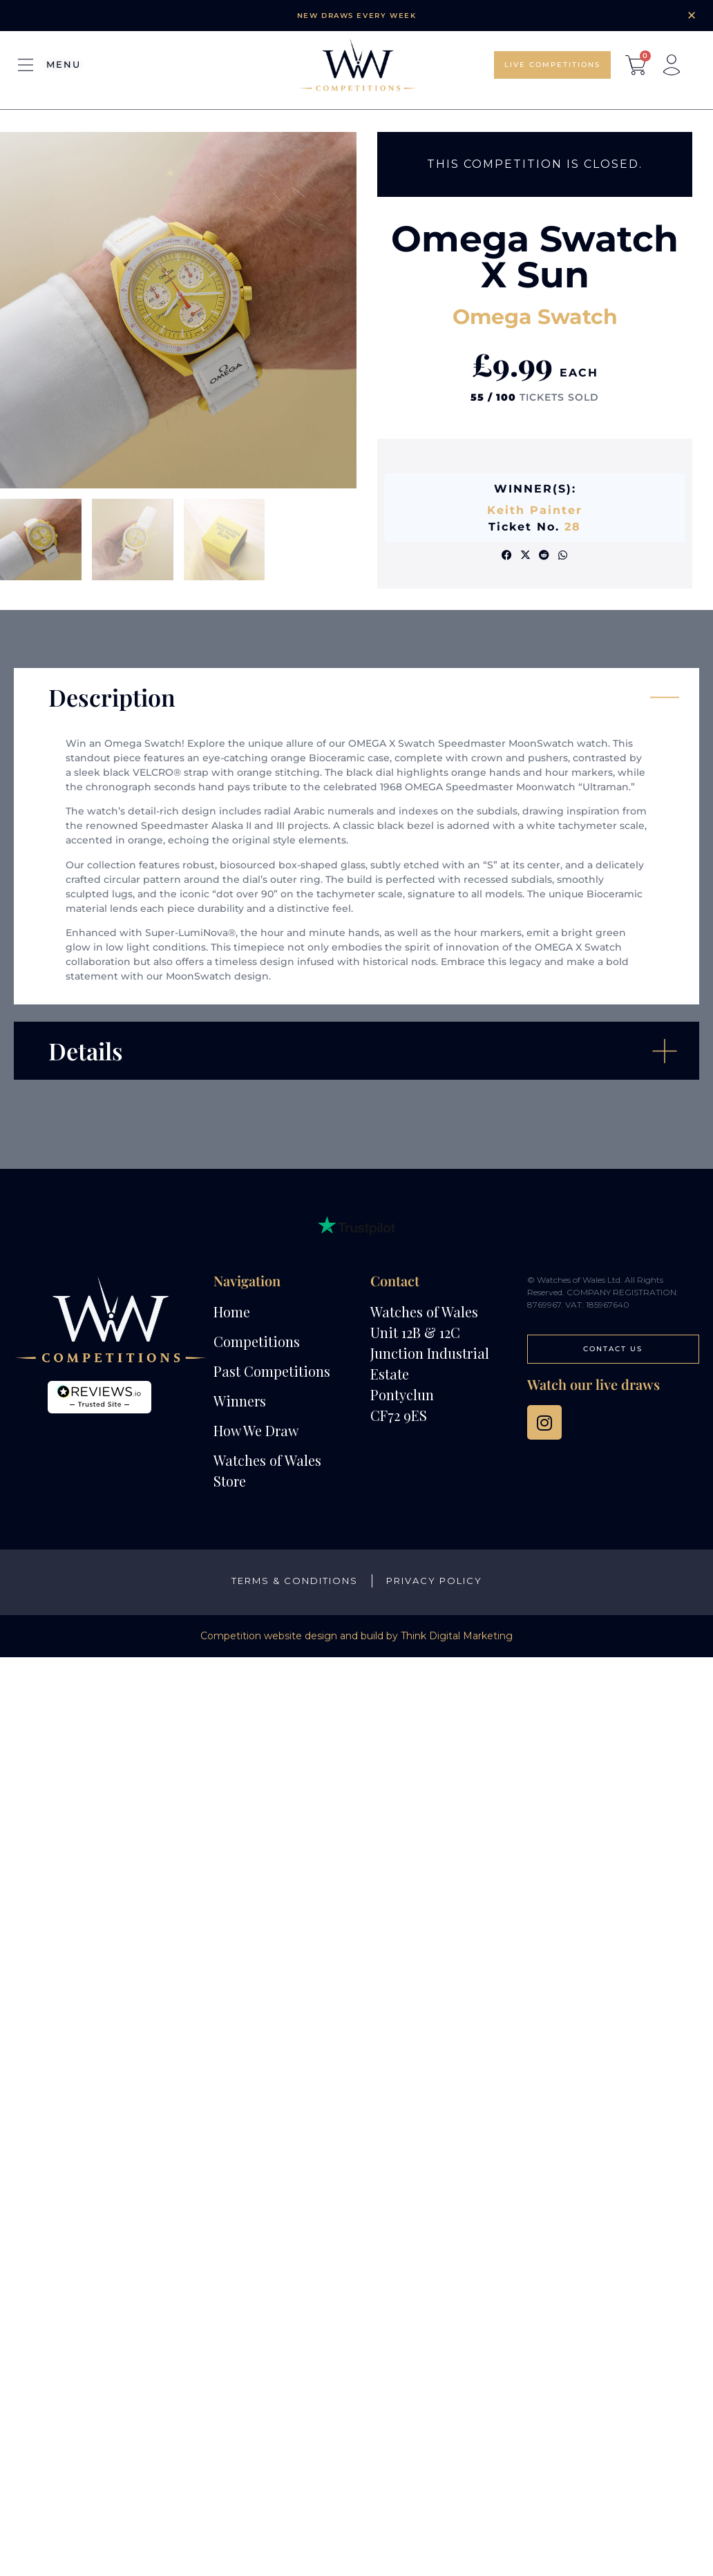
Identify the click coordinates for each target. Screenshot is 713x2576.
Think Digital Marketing (457, 1636)
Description (111, 697)
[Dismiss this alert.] (691, 15)
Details (85, 1051)
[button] (506, 555)
